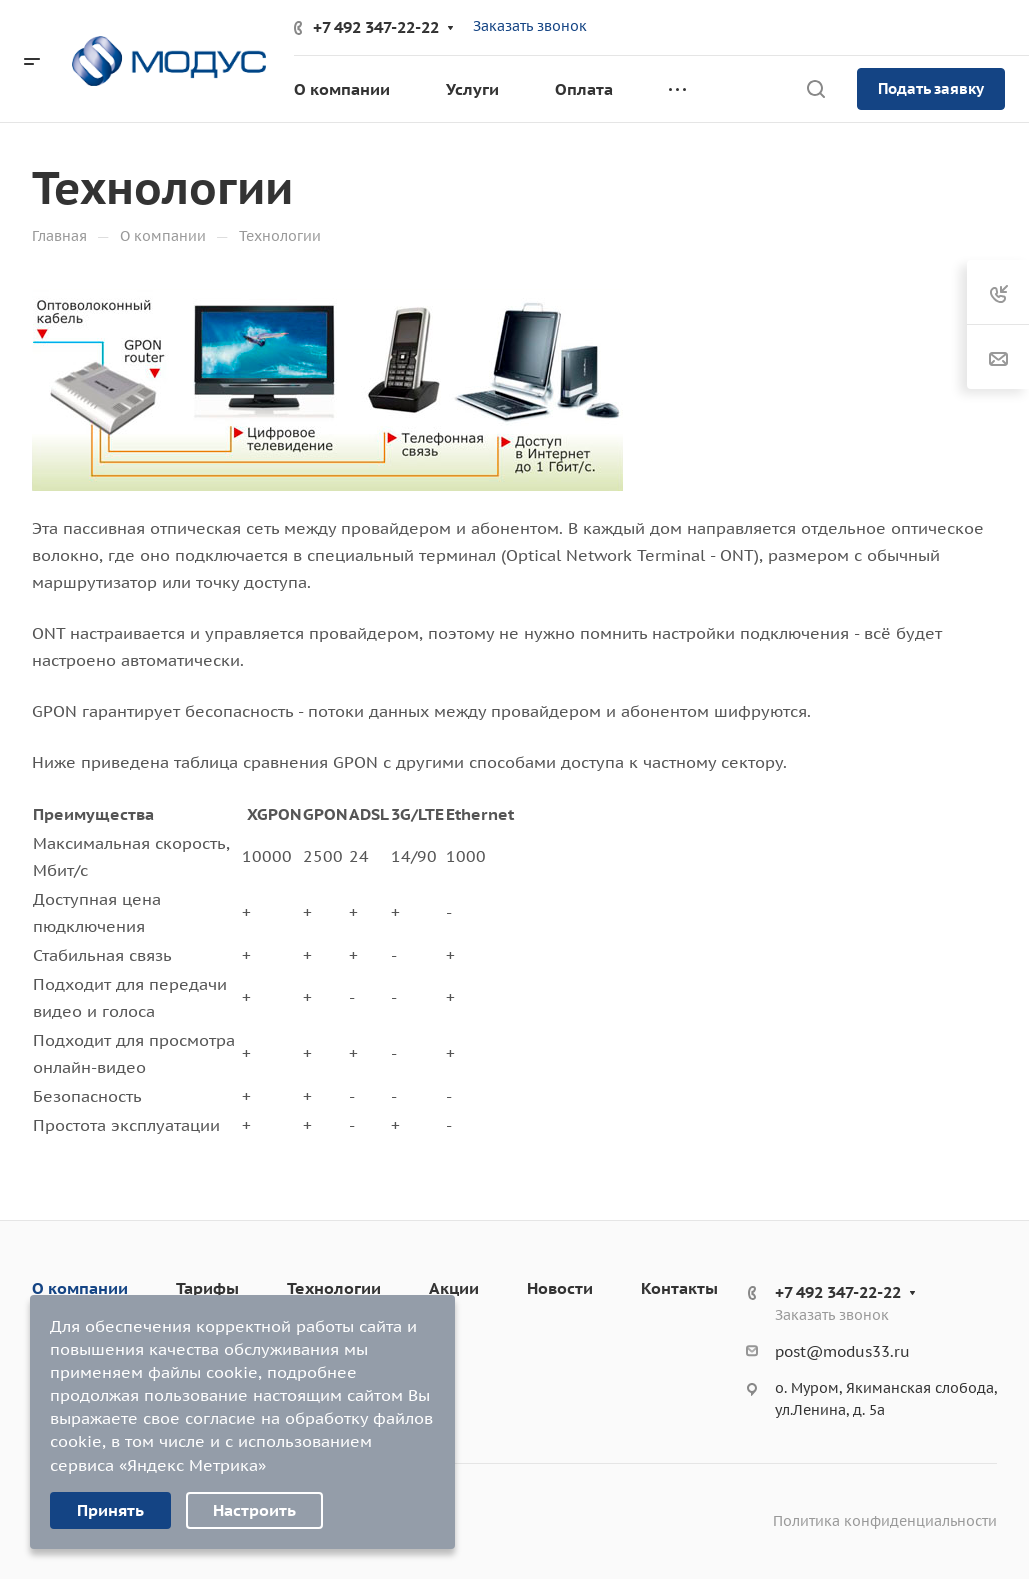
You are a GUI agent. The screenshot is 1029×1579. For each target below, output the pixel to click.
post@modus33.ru (842, 1351)
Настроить (254, 1510)
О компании (80, 1288)
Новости (560, 1288)
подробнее (312, 1372)
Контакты (679, 1288)
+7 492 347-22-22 (376, 27)
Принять (110, 1510)
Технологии (334, 1288)
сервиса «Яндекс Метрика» (158, 1465)
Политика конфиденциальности (885, 1521)
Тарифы (207, 1288)
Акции (454, 1288)
